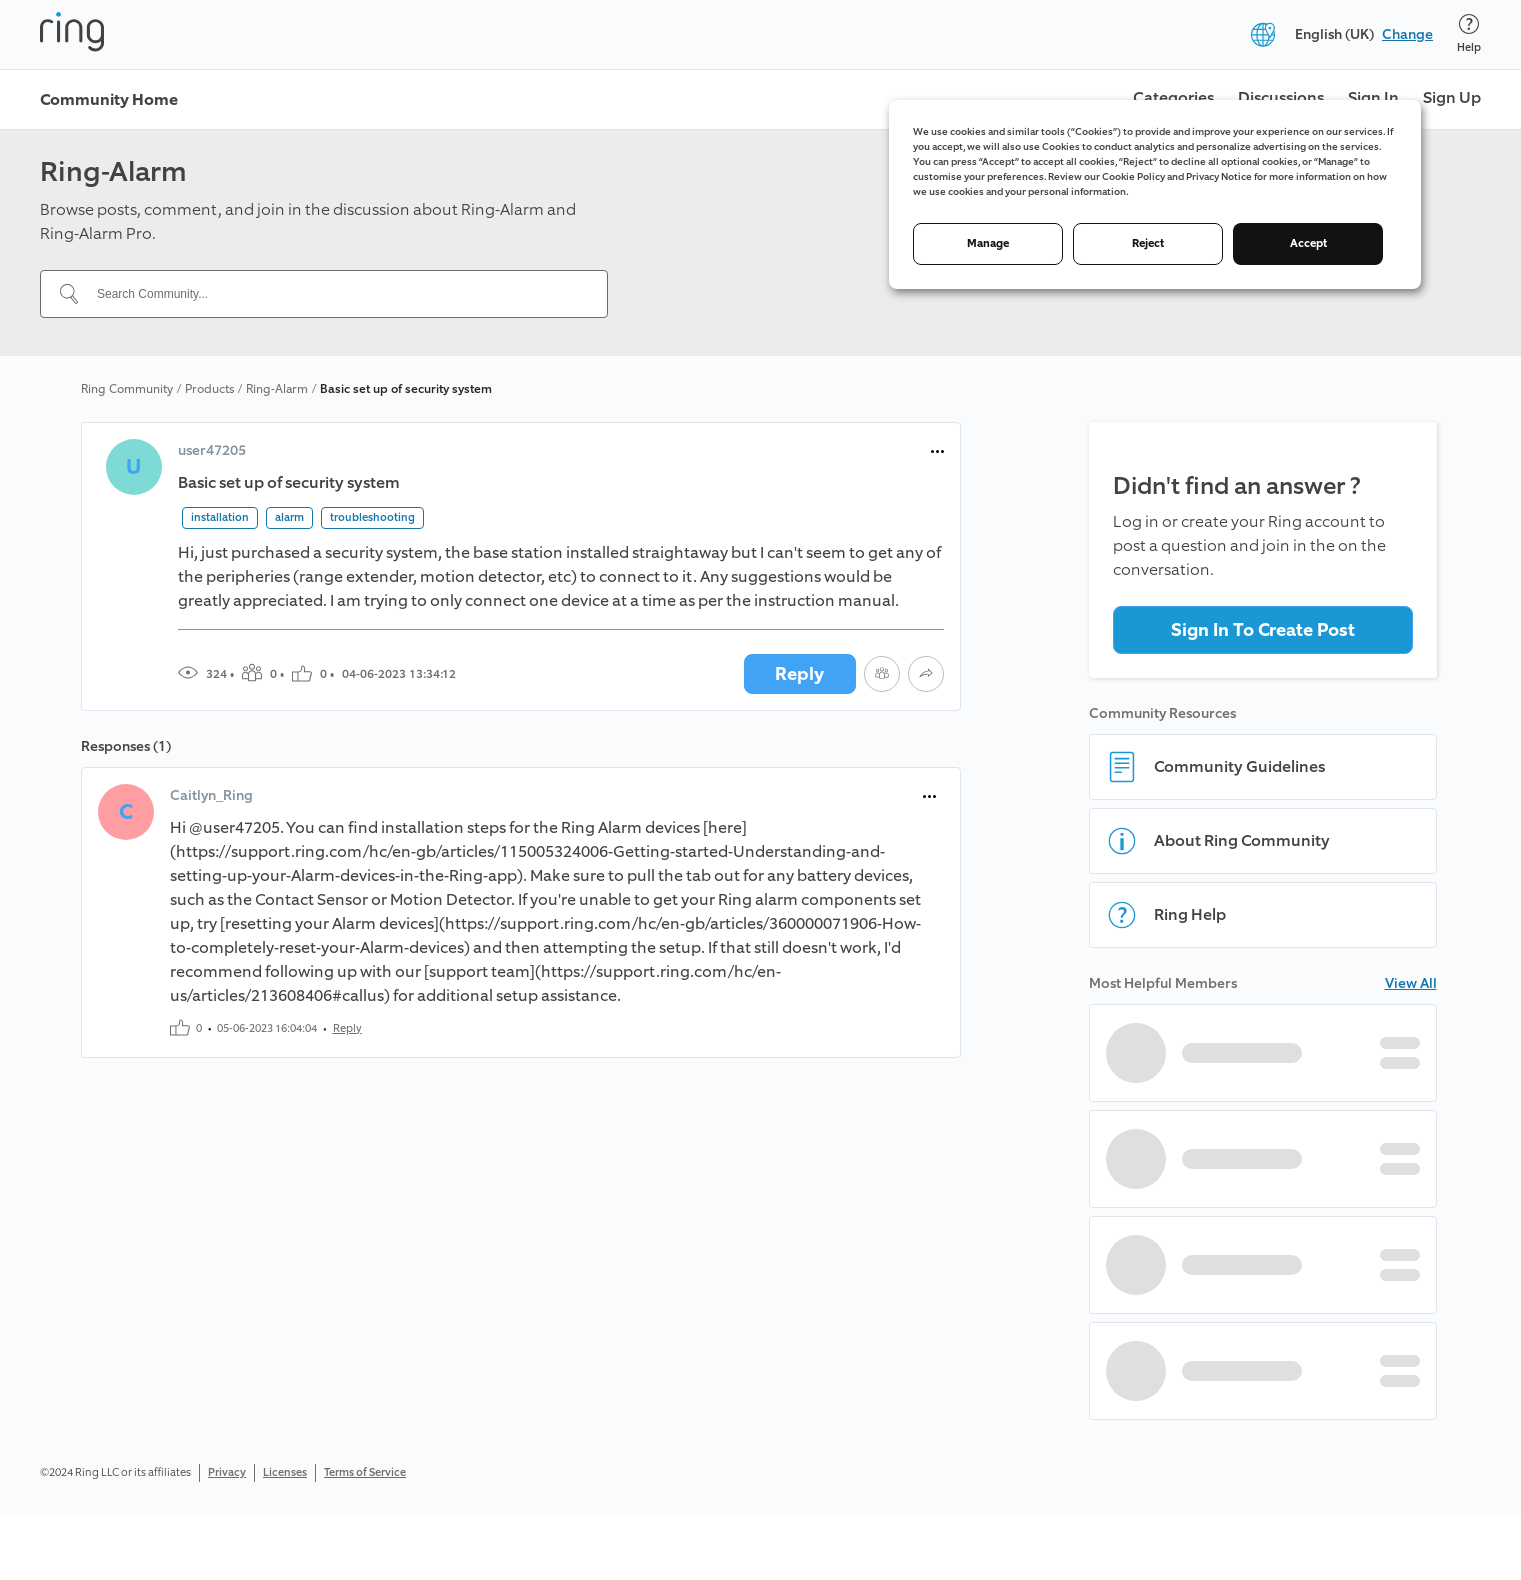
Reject (1148, 243)
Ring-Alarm (277, 389)
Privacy (227, 1472)
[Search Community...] (336, 294)
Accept (1308, 243)
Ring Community (127, 389)
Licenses (285, 1472)
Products (209, 389)
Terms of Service (365, 1472)
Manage (988, 243)
